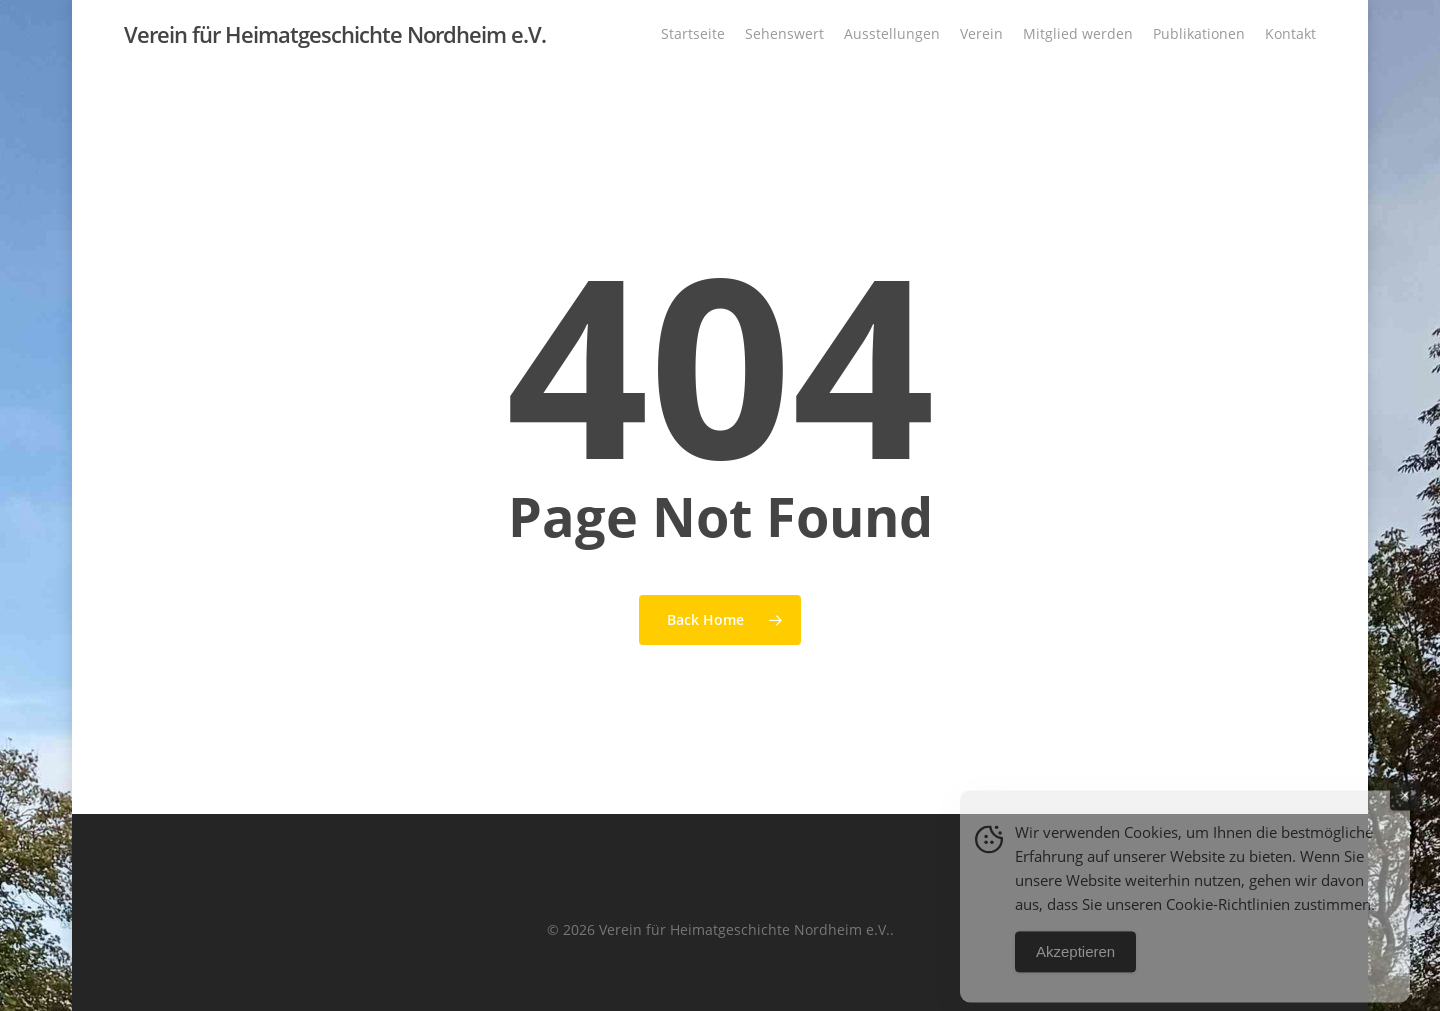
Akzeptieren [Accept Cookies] (1075, 971)
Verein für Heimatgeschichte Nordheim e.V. (335, 39)
